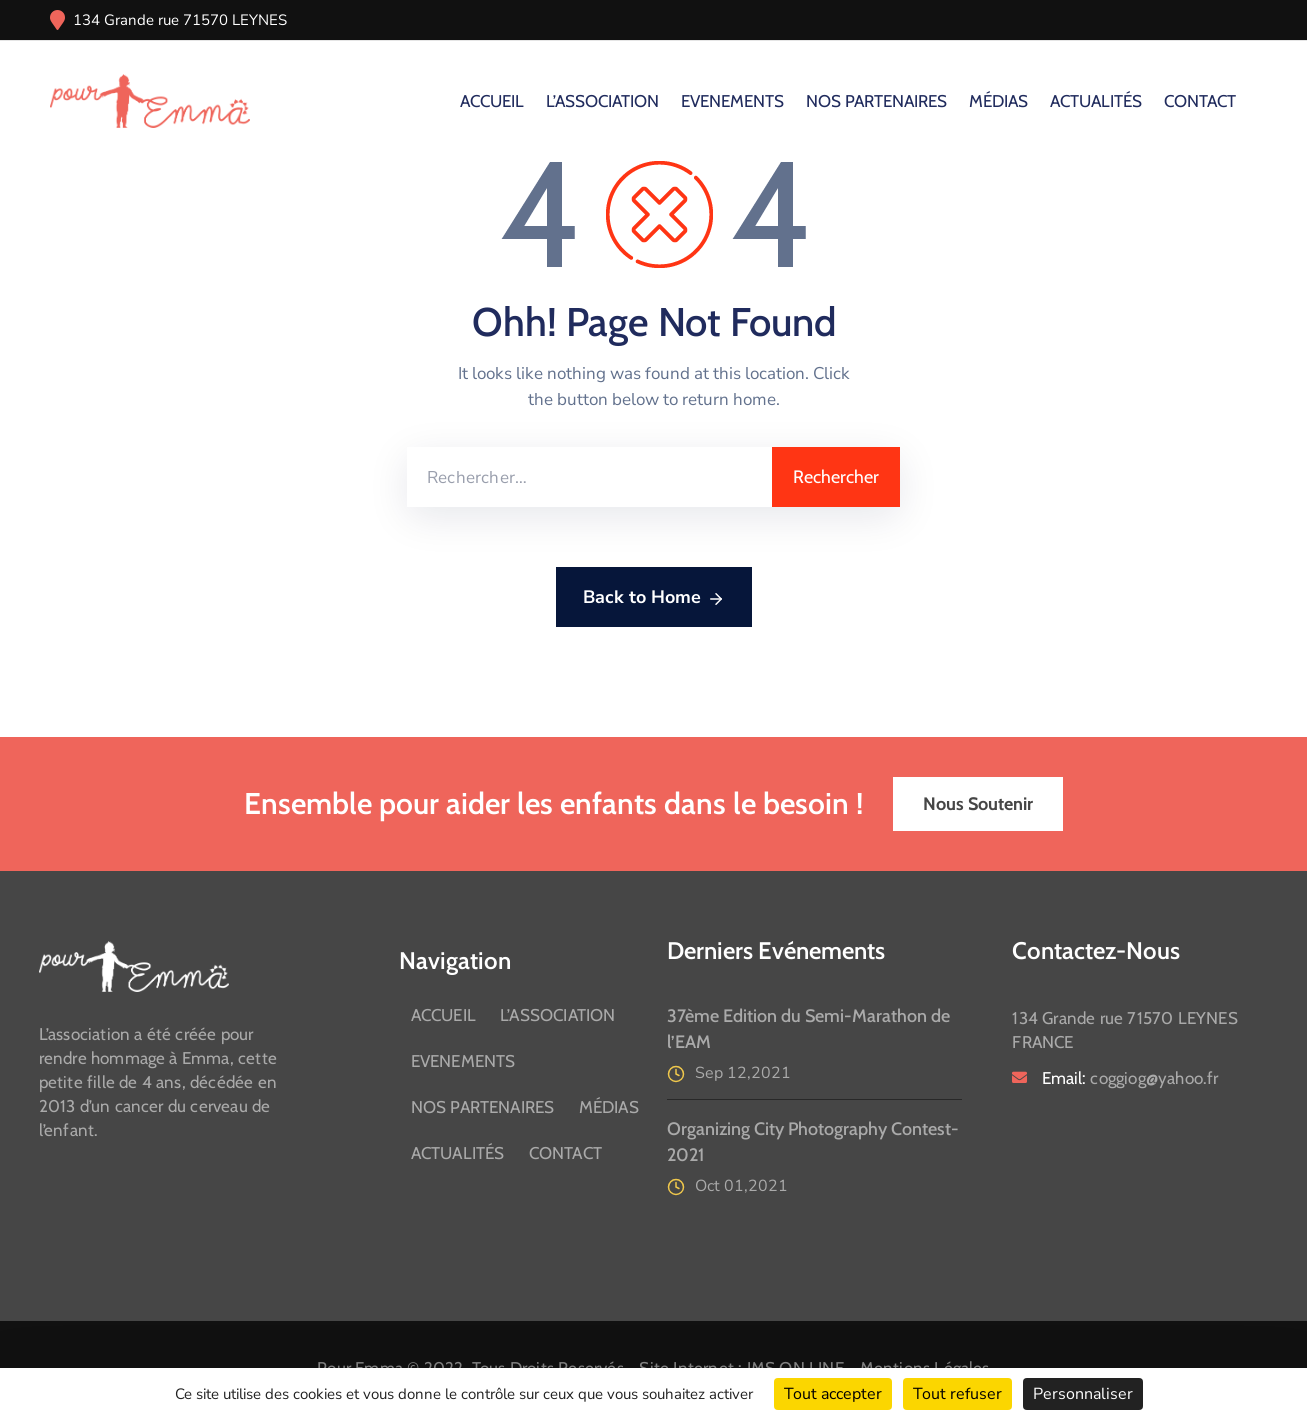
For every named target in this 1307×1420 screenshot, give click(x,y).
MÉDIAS (998, 101)
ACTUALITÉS (1096, 101)
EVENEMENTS (732, 101)
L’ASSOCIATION (602, 101)
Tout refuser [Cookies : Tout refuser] (957, 1394)
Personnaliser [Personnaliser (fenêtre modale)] (1083, 1394)
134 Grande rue (126, 20)
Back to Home (654, 598)
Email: (1130, 1078)
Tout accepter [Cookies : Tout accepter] (833, 1394)
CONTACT (1200, 101)
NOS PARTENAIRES (876, 101)
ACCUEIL (492, 101)
